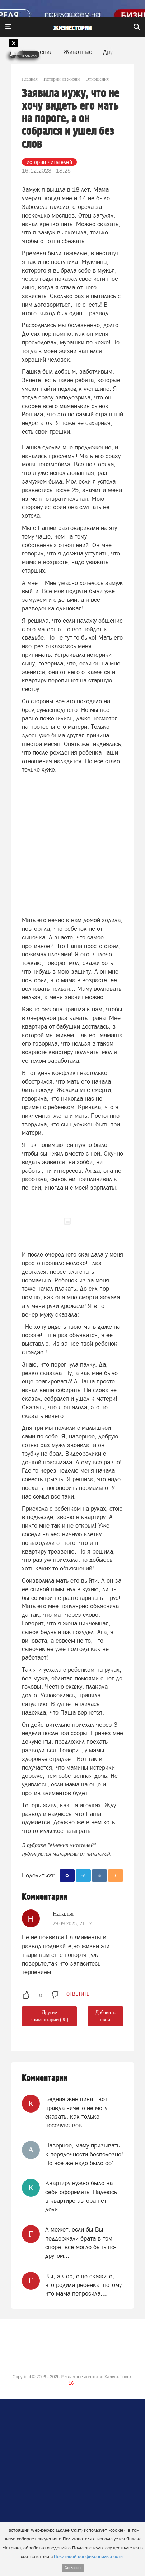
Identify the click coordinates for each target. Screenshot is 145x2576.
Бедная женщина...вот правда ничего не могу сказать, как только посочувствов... (76, 2112)
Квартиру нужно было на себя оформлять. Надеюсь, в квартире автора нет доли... (82, 2196)
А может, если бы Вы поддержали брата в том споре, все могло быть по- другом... (80, 2242)
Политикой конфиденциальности (88, 2556)
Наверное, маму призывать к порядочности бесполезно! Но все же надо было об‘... (84, 2154)
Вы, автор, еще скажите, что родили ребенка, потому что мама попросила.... (83, 2285)
